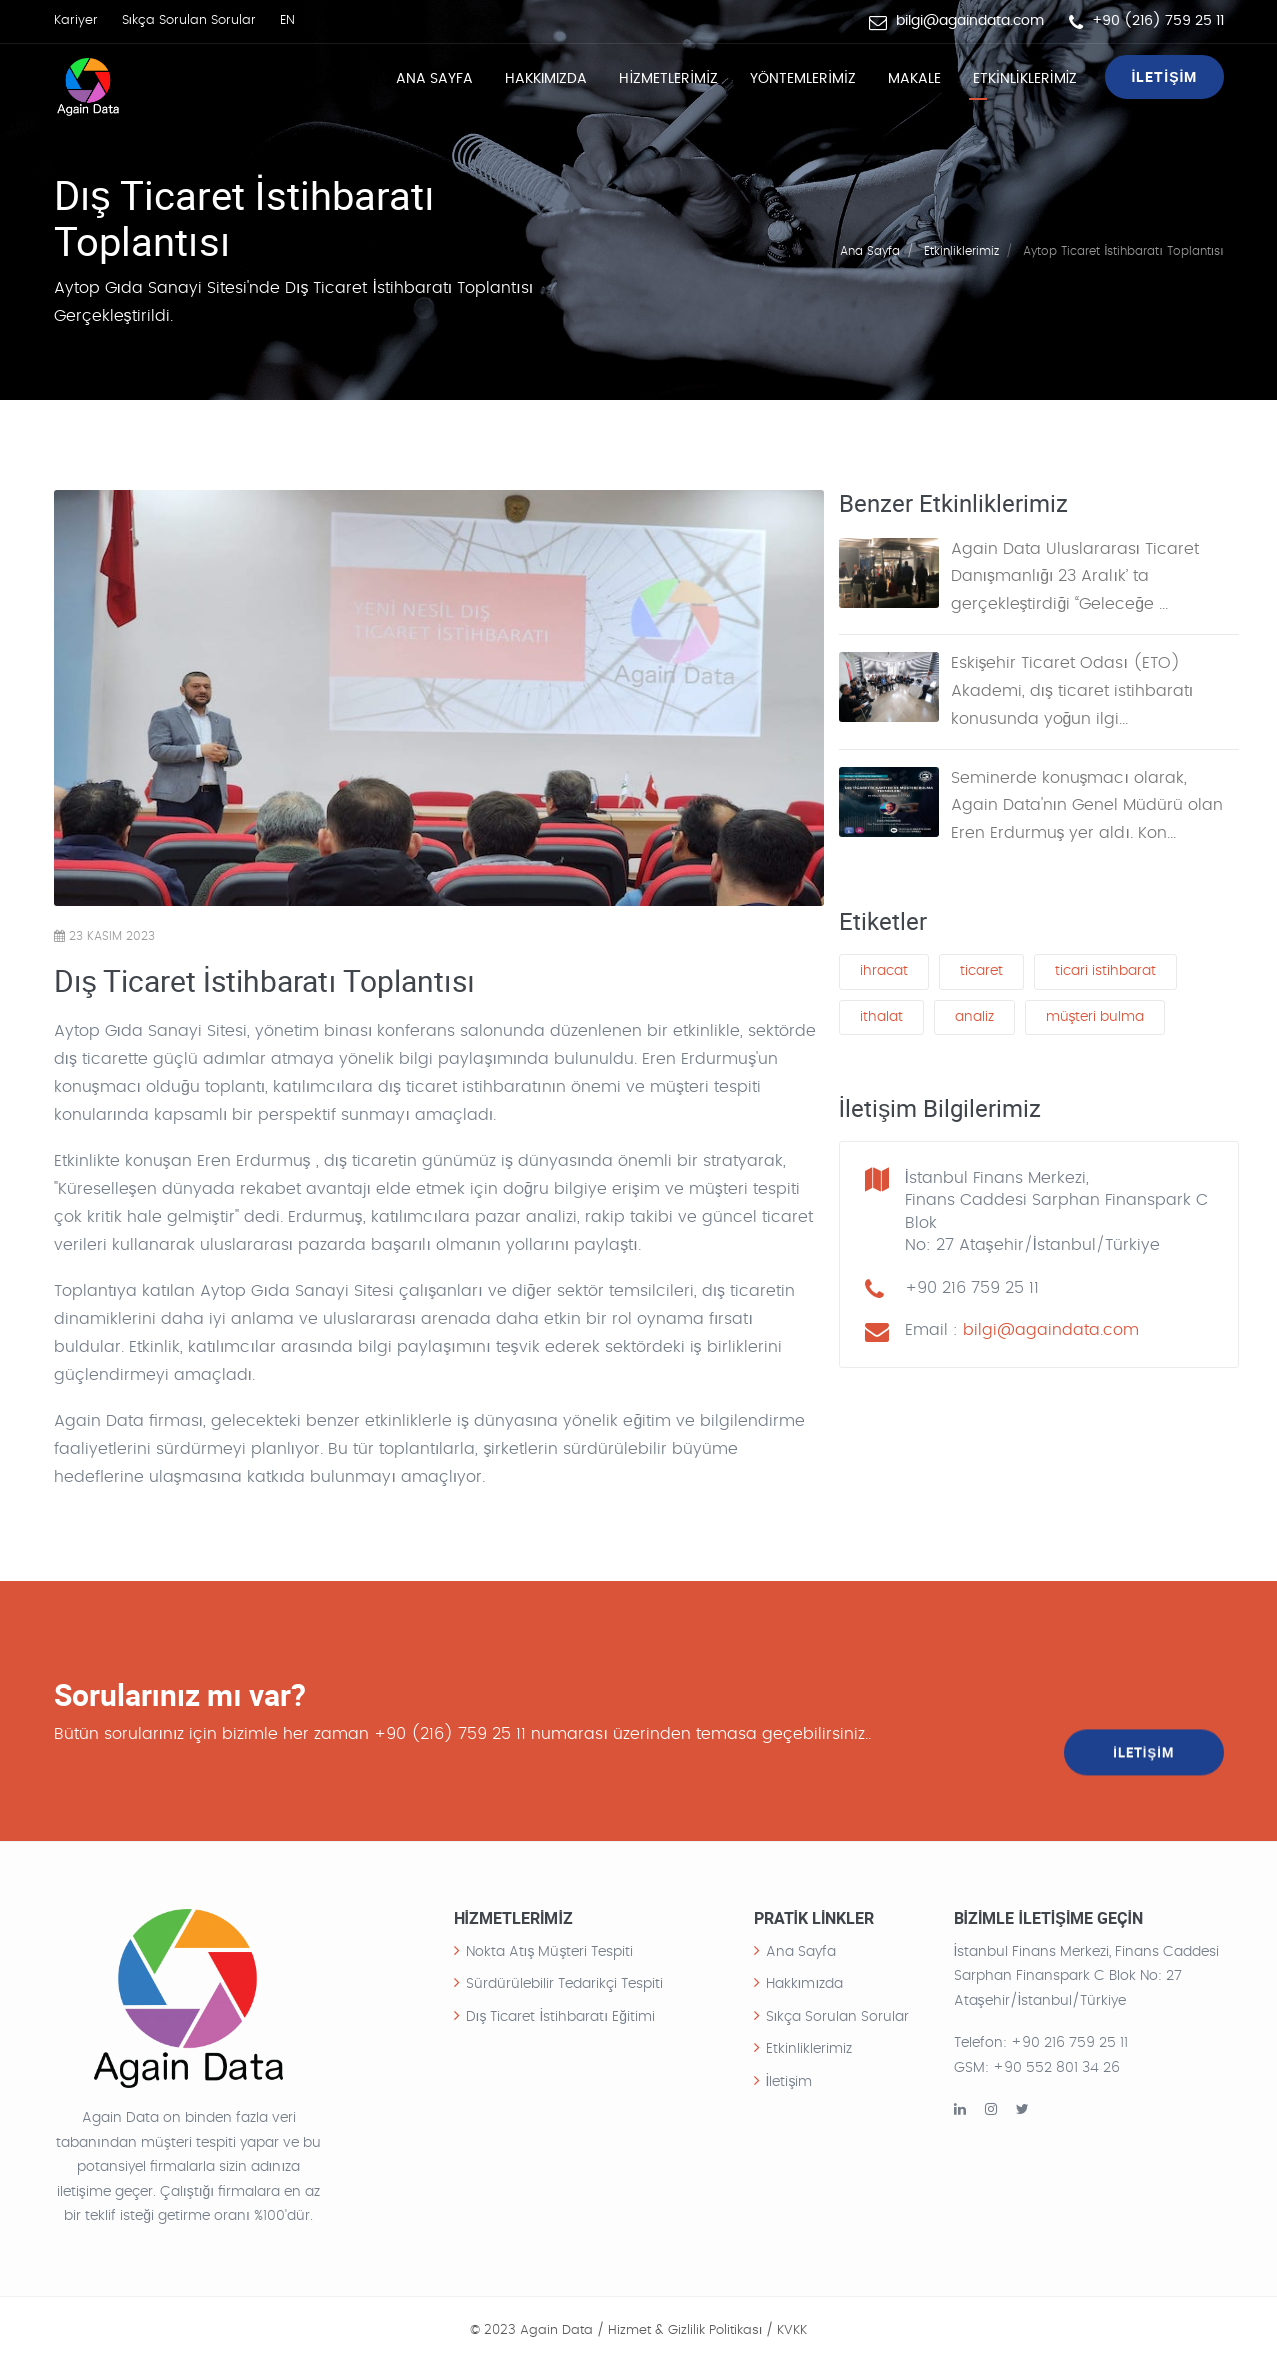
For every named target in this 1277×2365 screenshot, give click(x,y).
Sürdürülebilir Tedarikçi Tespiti (564, 1984)
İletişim (789, 2082)
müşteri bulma (1095, 1019)
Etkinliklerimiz (961, 250)
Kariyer (76, 20)
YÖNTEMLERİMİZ (803, 79)
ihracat (884, 973)
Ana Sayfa (434, 79)
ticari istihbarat (1105, 973)
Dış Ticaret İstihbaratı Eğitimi (560, 2017)
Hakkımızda (546, 79)
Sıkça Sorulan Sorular (189, 20)
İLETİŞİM (1164, 76)
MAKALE (914, 79)
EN (287, 20)
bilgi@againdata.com (970, 21)
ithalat (881, 1019)
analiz (974, 1019)
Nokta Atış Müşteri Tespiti (550, 1952)
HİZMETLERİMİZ (668, 79)
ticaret (981, 973)
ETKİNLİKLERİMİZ (1025, 79)
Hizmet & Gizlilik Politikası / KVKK (708, 2330)
